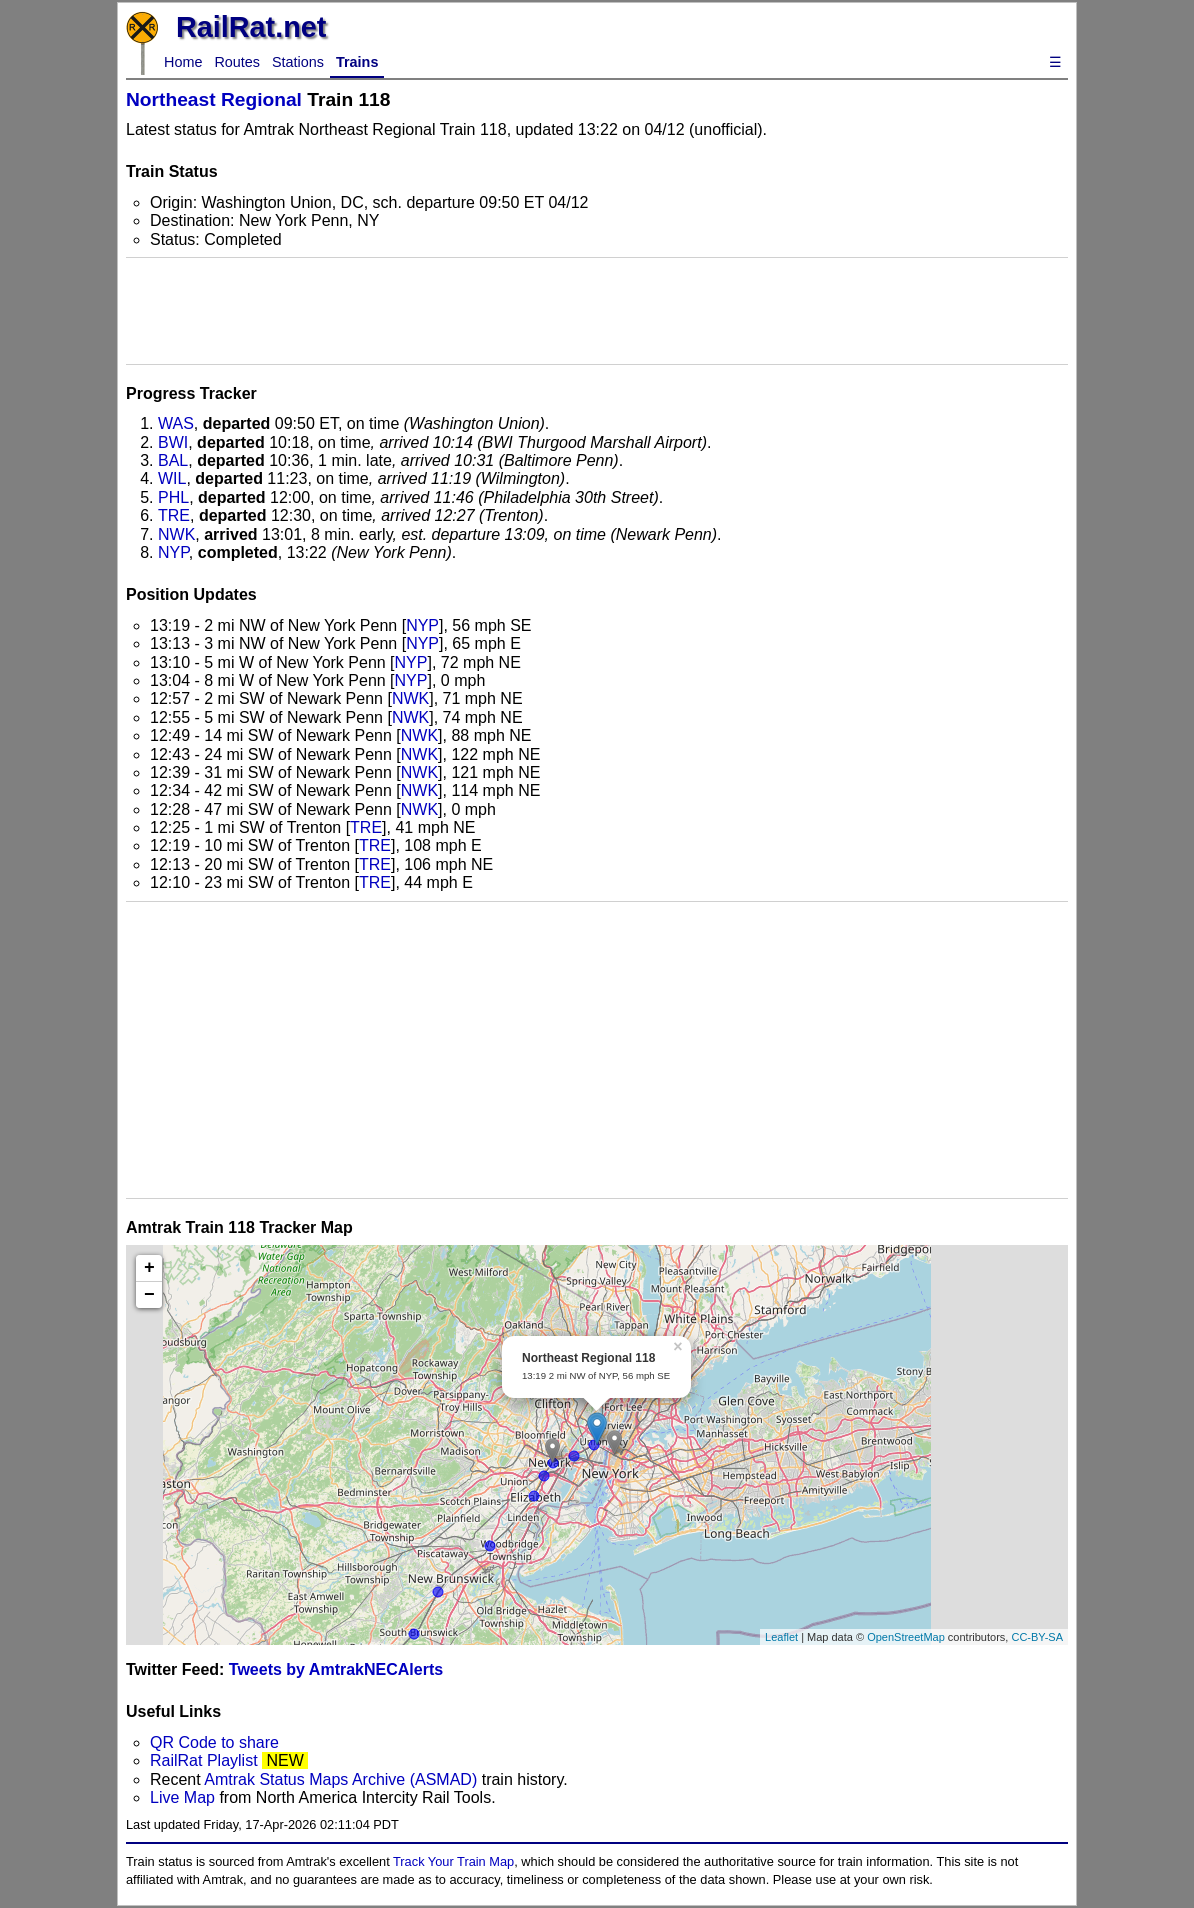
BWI (173, 442)
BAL (173, 460)
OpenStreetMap (906, 1637)
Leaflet (781, 1637)
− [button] (149, 1295)
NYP (173, 552)
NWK (176, 534)
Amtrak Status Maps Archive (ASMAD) (340, 1779)
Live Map (184, 1797)
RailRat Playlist (204, 1760)
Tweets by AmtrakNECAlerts (336, 1669)
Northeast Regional (214, 99)
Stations (298, 62)
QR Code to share (214, 1742)
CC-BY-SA (1037, 1637)
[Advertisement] (597, 311)
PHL (173, 497)
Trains (357, 62)
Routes (237, 62)
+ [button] (149, 1268)
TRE (174, 515)
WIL (172, 478)
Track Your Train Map (453, 1861)
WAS (176, 423)
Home (183, 62)
